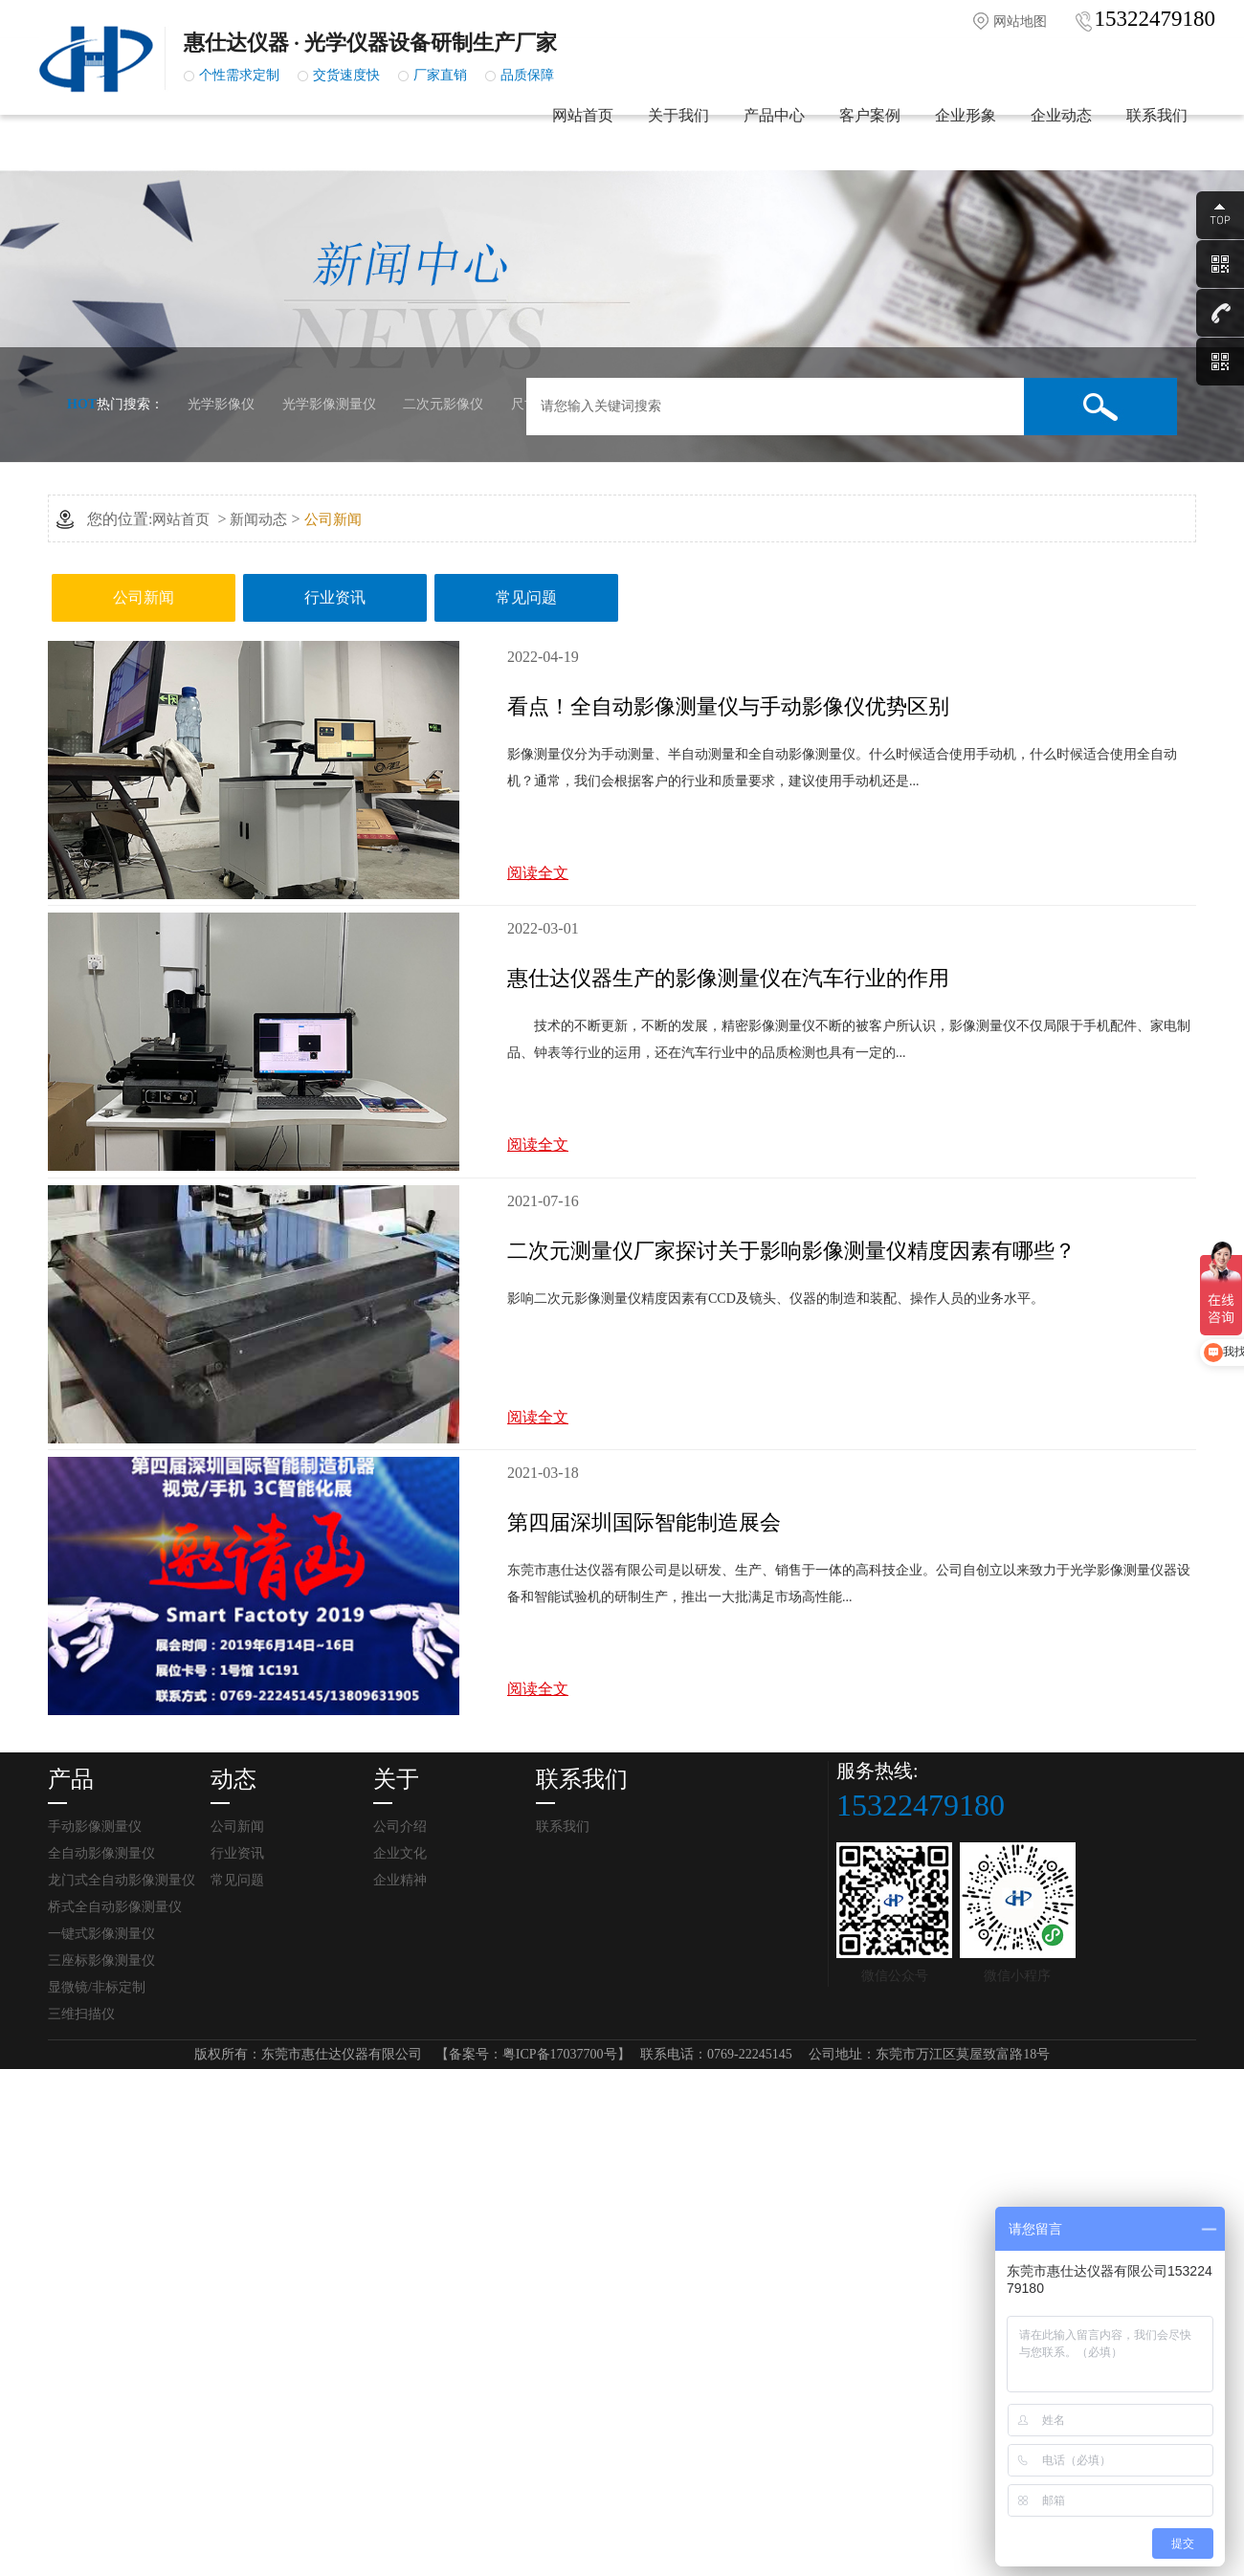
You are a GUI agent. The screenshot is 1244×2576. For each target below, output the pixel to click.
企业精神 (400, 1880)
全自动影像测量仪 (101, 1853)
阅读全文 (537, 873)
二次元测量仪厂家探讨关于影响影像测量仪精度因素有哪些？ (791, 1251)
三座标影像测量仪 (101, 1960)
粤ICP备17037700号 (559, 2054)
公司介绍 (400, 1826)
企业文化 (400, 1853)
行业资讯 (335, 597)
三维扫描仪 (81, 2014)
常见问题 (526, 597)
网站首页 (582, 134)
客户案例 (869, 134)
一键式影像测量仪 (101, 1933)
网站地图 (1020, 21)
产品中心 (774, 134)
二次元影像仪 (443, 404)
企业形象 (965, 134)
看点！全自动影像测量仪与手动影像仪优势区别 (728, 706)
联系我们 (1157, 134)
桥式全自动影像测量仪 (115, 1907)
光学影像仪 (221, 404)
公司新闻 (333, 519)
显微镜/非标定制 (96, 1987)
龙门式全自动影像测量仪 (121, 1880)
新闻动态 (258, 519)
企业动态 (1061, 134)
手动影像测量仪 (95, 1826)
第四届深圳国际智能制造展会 (644, 1522)
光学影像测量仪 (329, 404)
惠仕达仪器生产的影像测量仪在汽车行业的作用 (728, 978)
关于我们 (678, 134)
